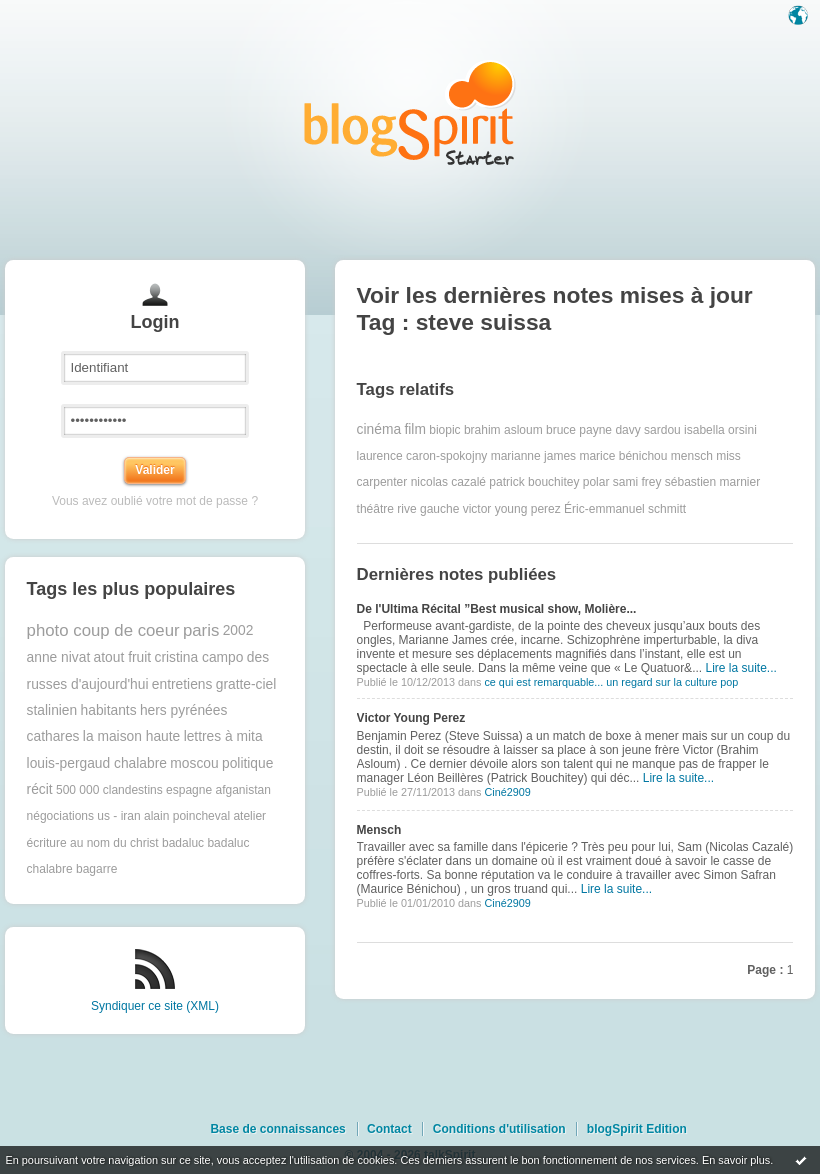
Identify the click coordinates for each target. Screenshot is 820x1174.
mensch (692, 456)
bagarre (96, 869)
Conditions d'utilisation (499, 1129)
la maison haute (131, 736)
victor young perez (512, 509)
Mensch (379, 830)
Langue (800, 17)
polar (596, 482)
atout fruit (123, 657)
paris (201, 630)
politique (247, 763)
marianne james (533, 456)
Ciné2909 (507, 792)
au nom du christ (114, 843)
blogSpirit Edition (637, 1129)
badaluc (183, 843)
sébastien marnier (712, 482)
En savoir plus (736, 1160)
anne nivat (59, 657)
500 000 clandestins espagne (134, 790)
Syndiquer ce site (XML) (155, 1006)
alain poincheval (187, 816)
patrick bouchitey (534, 482)
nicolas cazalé (448, 482)
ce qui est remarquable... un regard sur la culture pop (611, 682)
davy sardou (647, 430)
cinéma (379, 429)
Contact (389, 1129)
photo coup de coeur (103, 630)
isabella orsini (720, 430)
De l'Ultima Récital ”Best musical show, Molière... (497, 609)
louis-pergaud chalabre (97, 763)
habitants (109, 710)
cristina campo (198, 657)
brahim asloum (503, 430)
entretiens (182, 684)
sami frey (637, 482)
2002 (238, 630)
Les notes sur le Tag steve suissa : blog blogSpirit (410, 112)
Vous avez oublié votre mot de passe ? (155, 501)
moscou (194, 763)
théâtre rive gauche (408, 509)
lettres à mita (223, 736)
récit (40, 789)
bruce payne (579, 430)
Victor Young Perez (411, 718)
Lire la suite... (740, 668)
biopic (444, 430)
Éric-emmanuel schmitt (625, 509)
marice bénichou (623, 456)
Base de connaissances (277, 1129)
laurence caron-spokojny (422, 456)
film (414, 429)
